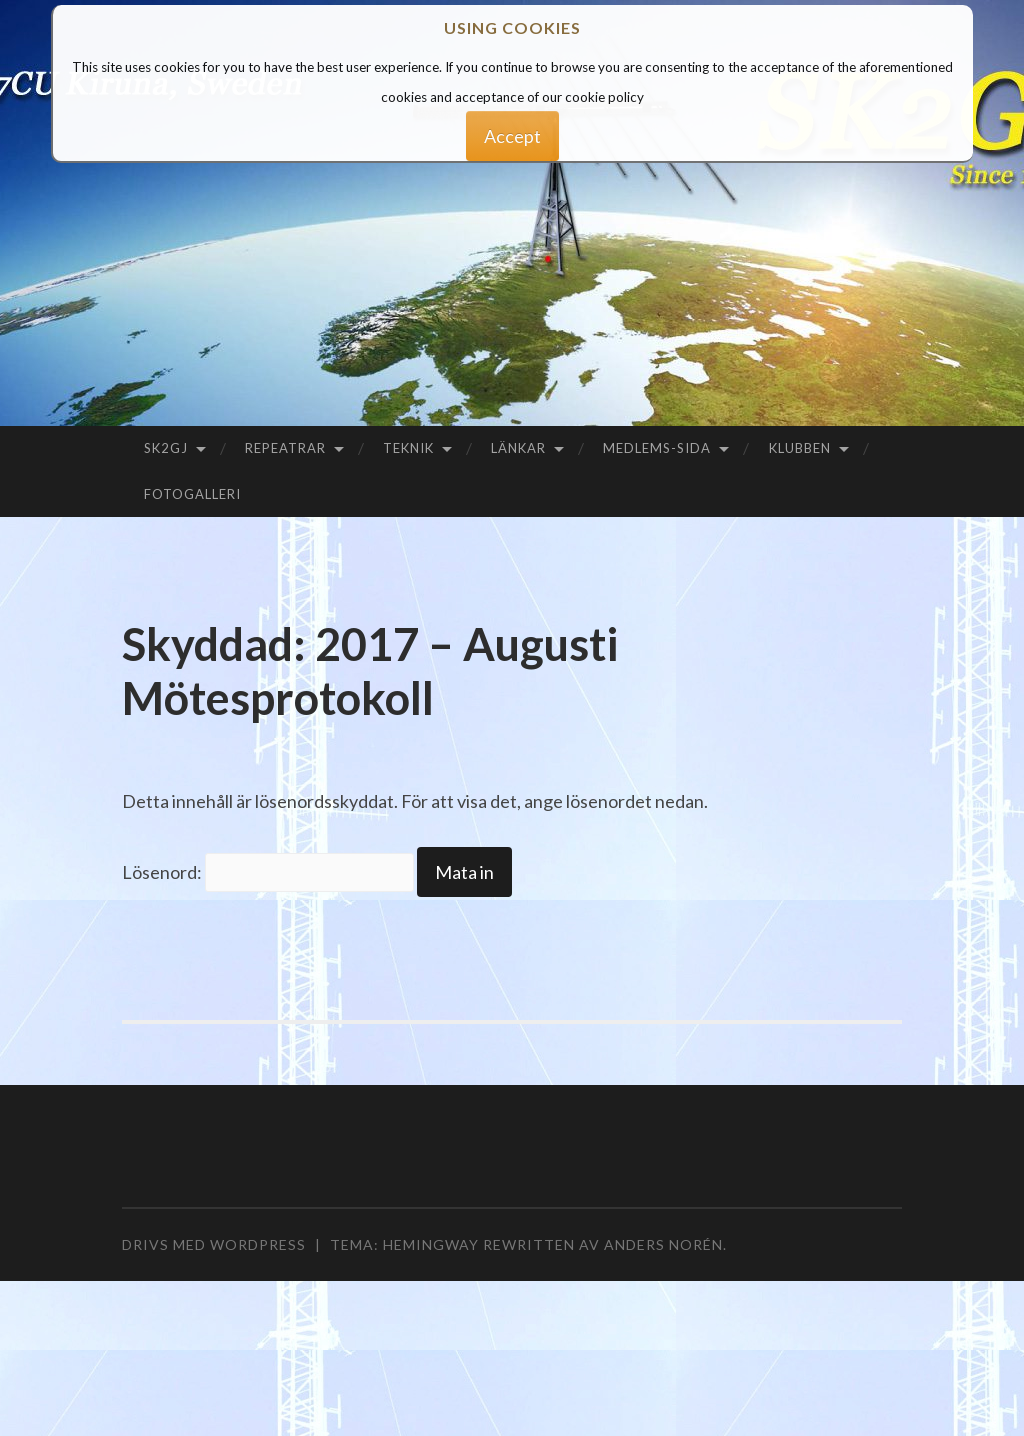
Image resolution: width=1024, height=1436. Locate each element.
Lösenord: (268, 872)
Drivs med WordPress (214, 1244)
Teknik (408, 448)
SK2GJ (166, 448)
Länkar (518, 448)
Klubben (800, 448)
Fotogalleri (192, 494)
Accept (512, 136)
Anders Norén (663, 1244)
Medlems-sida (657, 448)
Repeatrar (285, 448)
